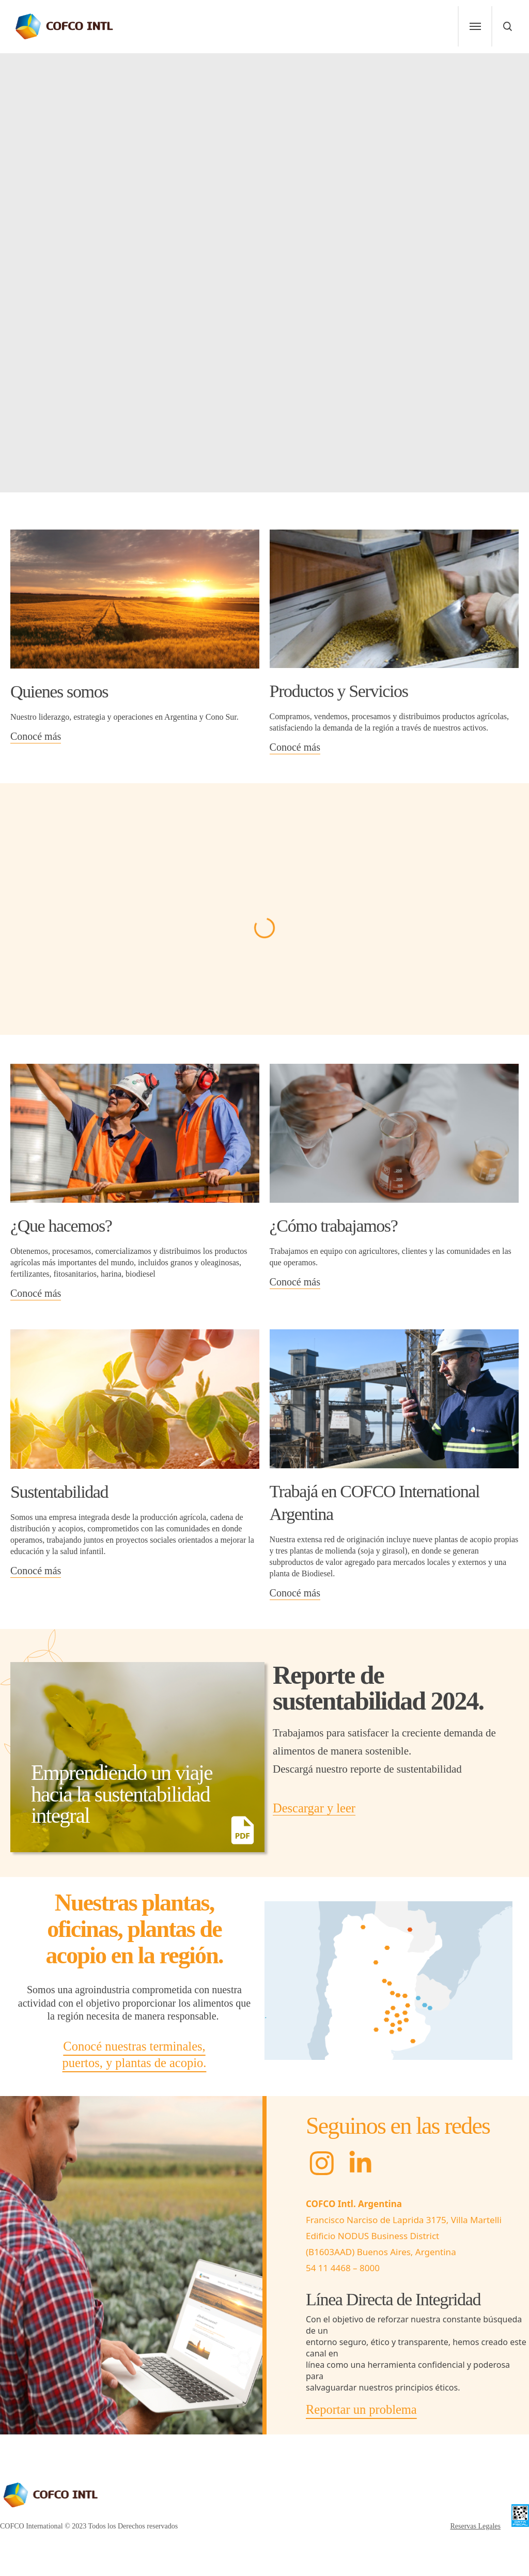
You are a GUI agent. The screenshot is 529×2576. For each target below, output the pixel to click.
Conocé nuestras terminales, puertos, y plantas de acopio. (135, 2054)
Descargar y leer (314, 1808)
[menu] (475, 26)
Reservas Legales (475, 2526)
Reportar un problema (361, 2409)
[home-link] (64, 26)
